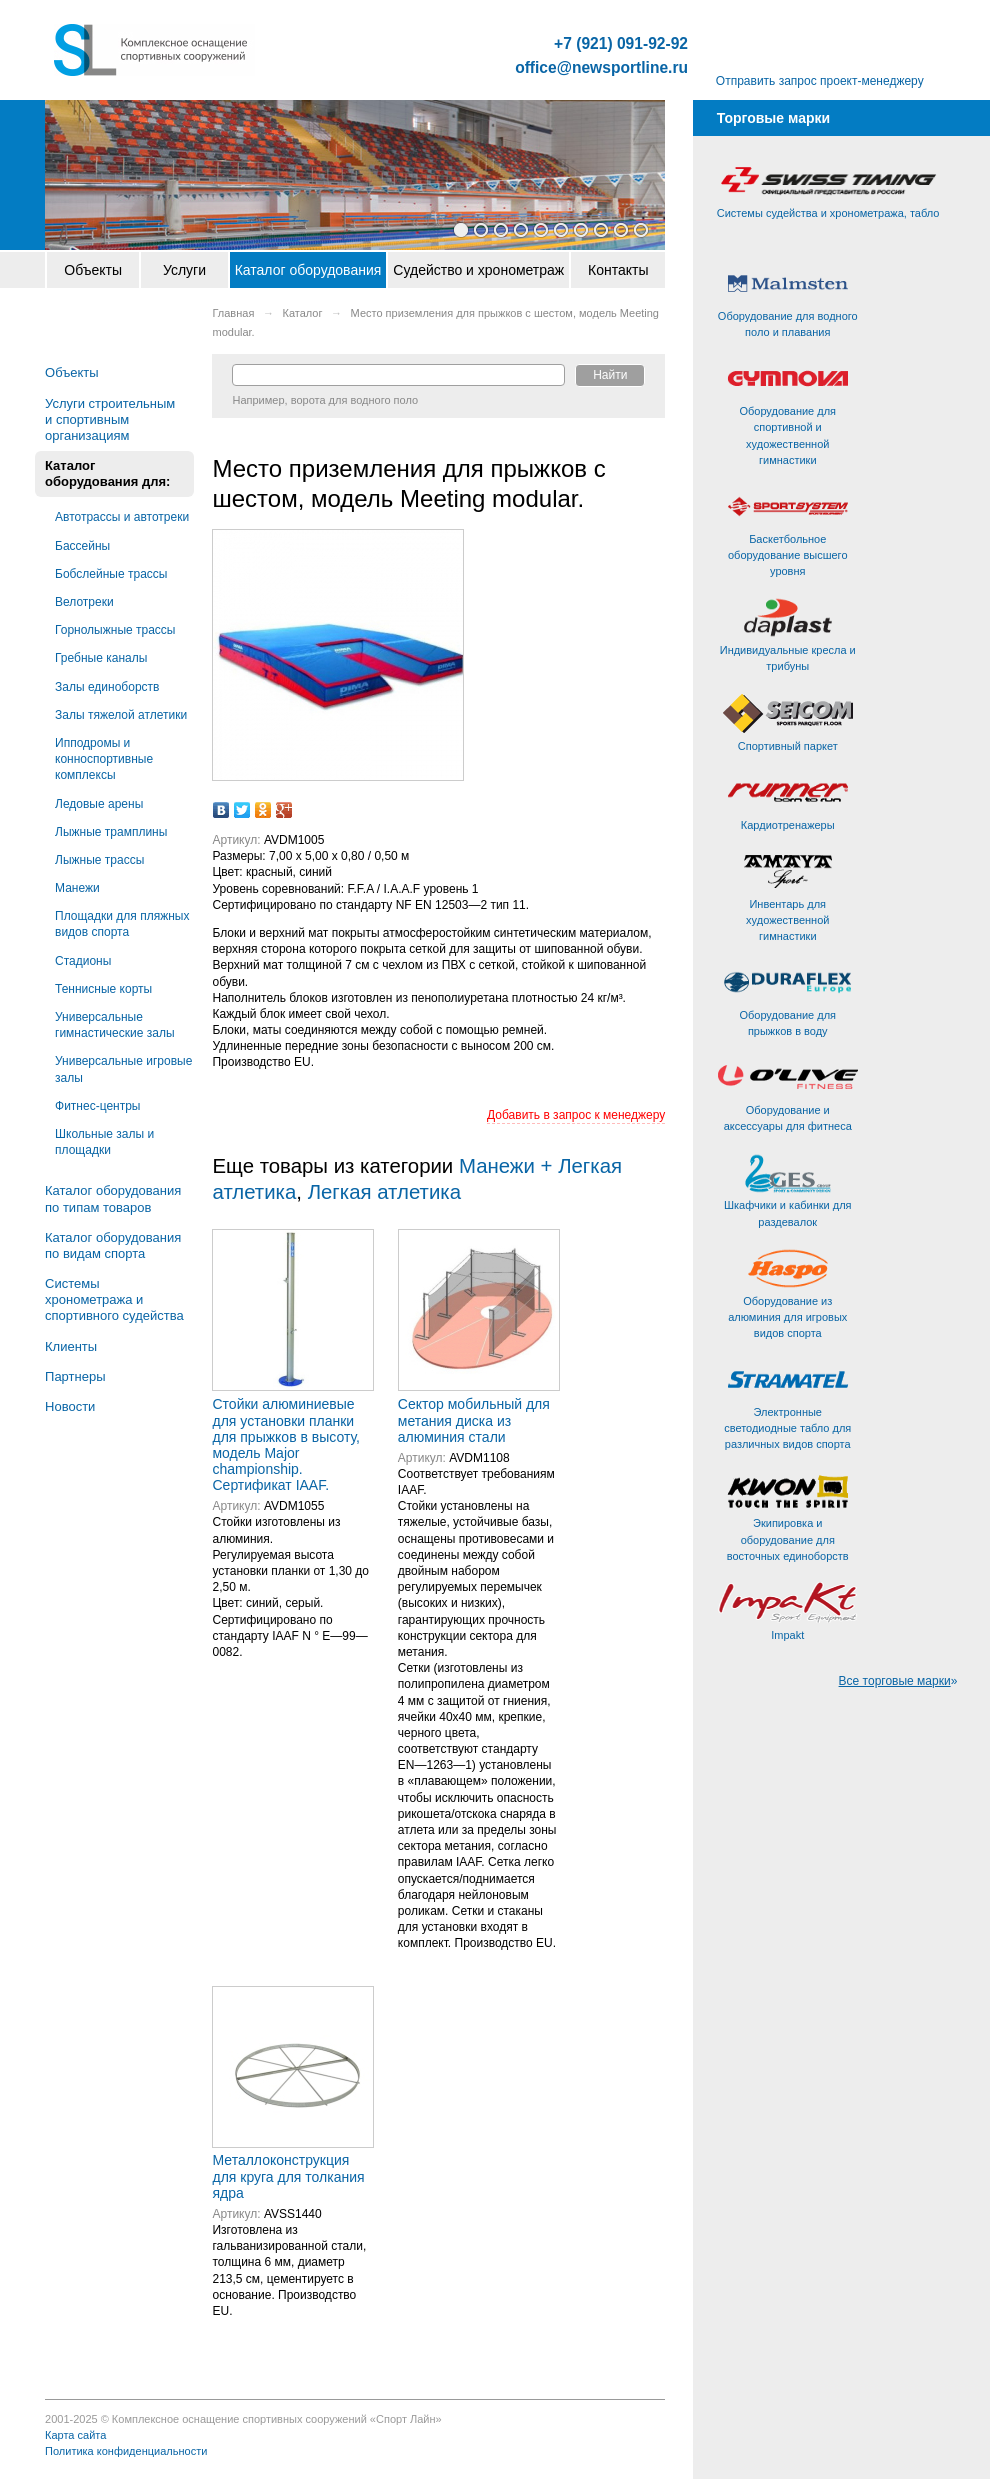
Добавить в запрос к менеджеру (576, 1115)
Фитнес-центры (97, 1106)
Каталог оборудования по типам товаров (113, 1198)
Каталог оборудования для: (107, 473)
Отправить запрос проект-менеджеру (820, 81)
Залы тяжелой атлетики (121, 715)
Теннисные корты (103, 989)
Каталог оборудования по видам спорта (113, 1245)
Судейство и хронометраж (478, 270)
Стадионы (83, 961)
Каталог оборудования (308, 270)
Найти (610, 375)
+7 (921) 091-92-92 (621, 44)
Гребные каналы (101, 658)
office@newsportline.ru (601, 68)
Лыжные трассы (99, 860)
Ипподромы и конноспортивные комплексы (104, 759)
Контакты (618, 270)
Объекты (93, 270)
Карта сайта (75, 2435)
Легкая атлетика (384, 1192)
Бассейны (82, 546)
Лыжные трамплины (111, 832)
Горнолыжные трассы (115, 630)
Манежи (77, 888)
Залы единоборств (107, 687)
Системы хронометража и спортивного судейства (114, 1299)
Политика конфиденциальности (126, 2451)
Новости (70, 1406)
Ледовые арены (99, 804)
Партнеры (75, 1376)
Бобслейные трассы (111, 574)
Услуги (184, 270)
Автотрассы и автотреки (122, 517)
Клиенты (71, 1346)
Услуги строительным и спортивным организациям (110, 419)
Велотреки (84, 602)
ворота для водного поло (354, 400)
